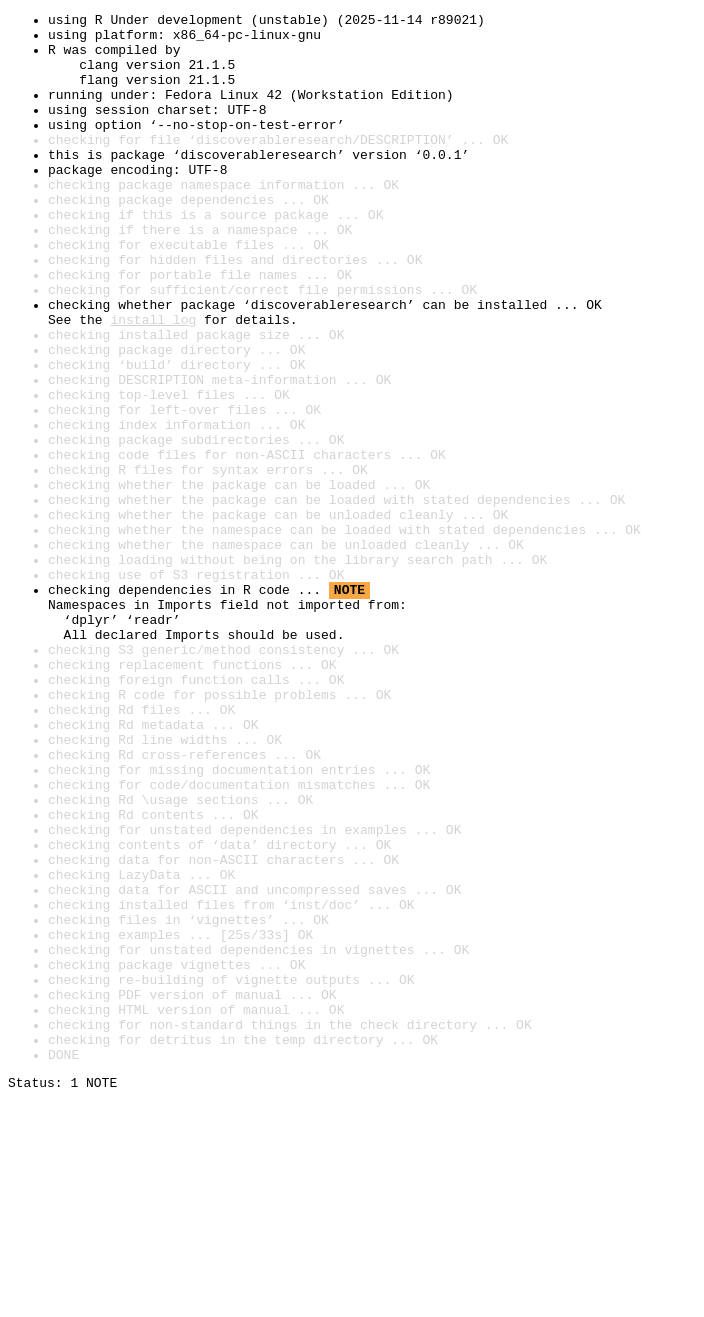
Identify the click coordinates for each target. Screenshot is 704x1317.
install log (153, 382)
